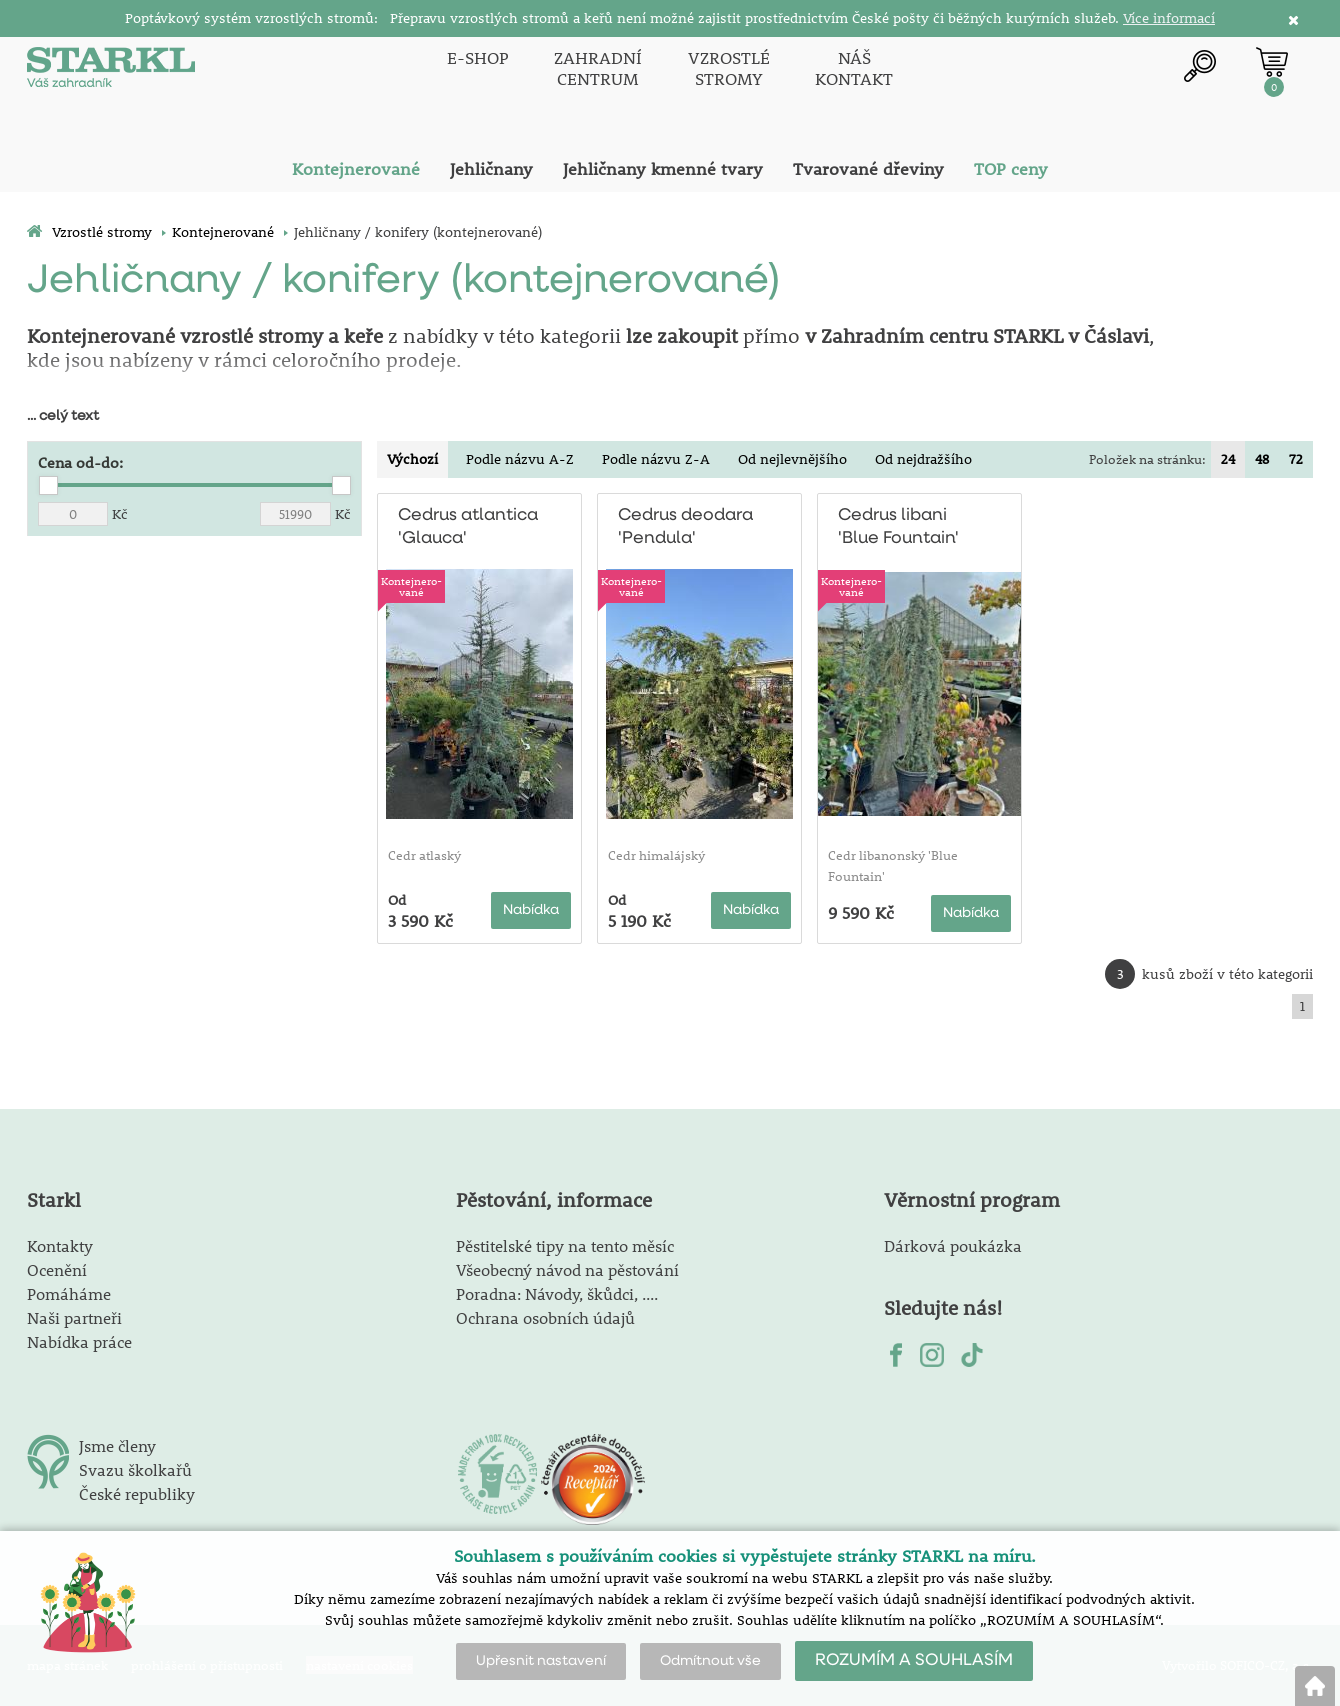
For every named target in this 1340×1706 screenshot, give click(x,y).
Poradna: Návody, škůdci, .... (557, 1293)
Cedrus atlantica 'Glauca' (467, 527)
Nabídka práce (79, 1341)
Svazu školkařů (135, 1469)
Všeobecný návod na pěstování (567, 1269)
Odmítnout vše (710, 1661)
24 (1228, 459)
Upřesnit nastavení (541, 1661)
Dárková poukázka (953, 1245)
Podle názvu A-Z (520, 459)
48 (1262, 459)
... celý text (63, 416)
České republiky (137, 1493)
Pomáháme (69, 1293)
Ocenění (57, 1269)
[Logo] (111, 69)
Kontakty (60, 1245)
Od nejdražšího (923, 459)
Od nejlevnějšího (792, 459)
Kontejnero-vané (411, 586)
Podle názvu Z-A (656, 459)
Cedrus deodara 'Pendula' (685, 527)
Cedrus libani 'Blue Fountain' (898, 527)
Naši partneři (74, 1317)
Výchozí (412, 459)
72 (1296, 459)
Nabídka (531, 910)
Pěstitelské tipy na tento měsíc (565, 1245)
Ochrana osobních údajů (545, 1317)
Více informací (1169, 18)
